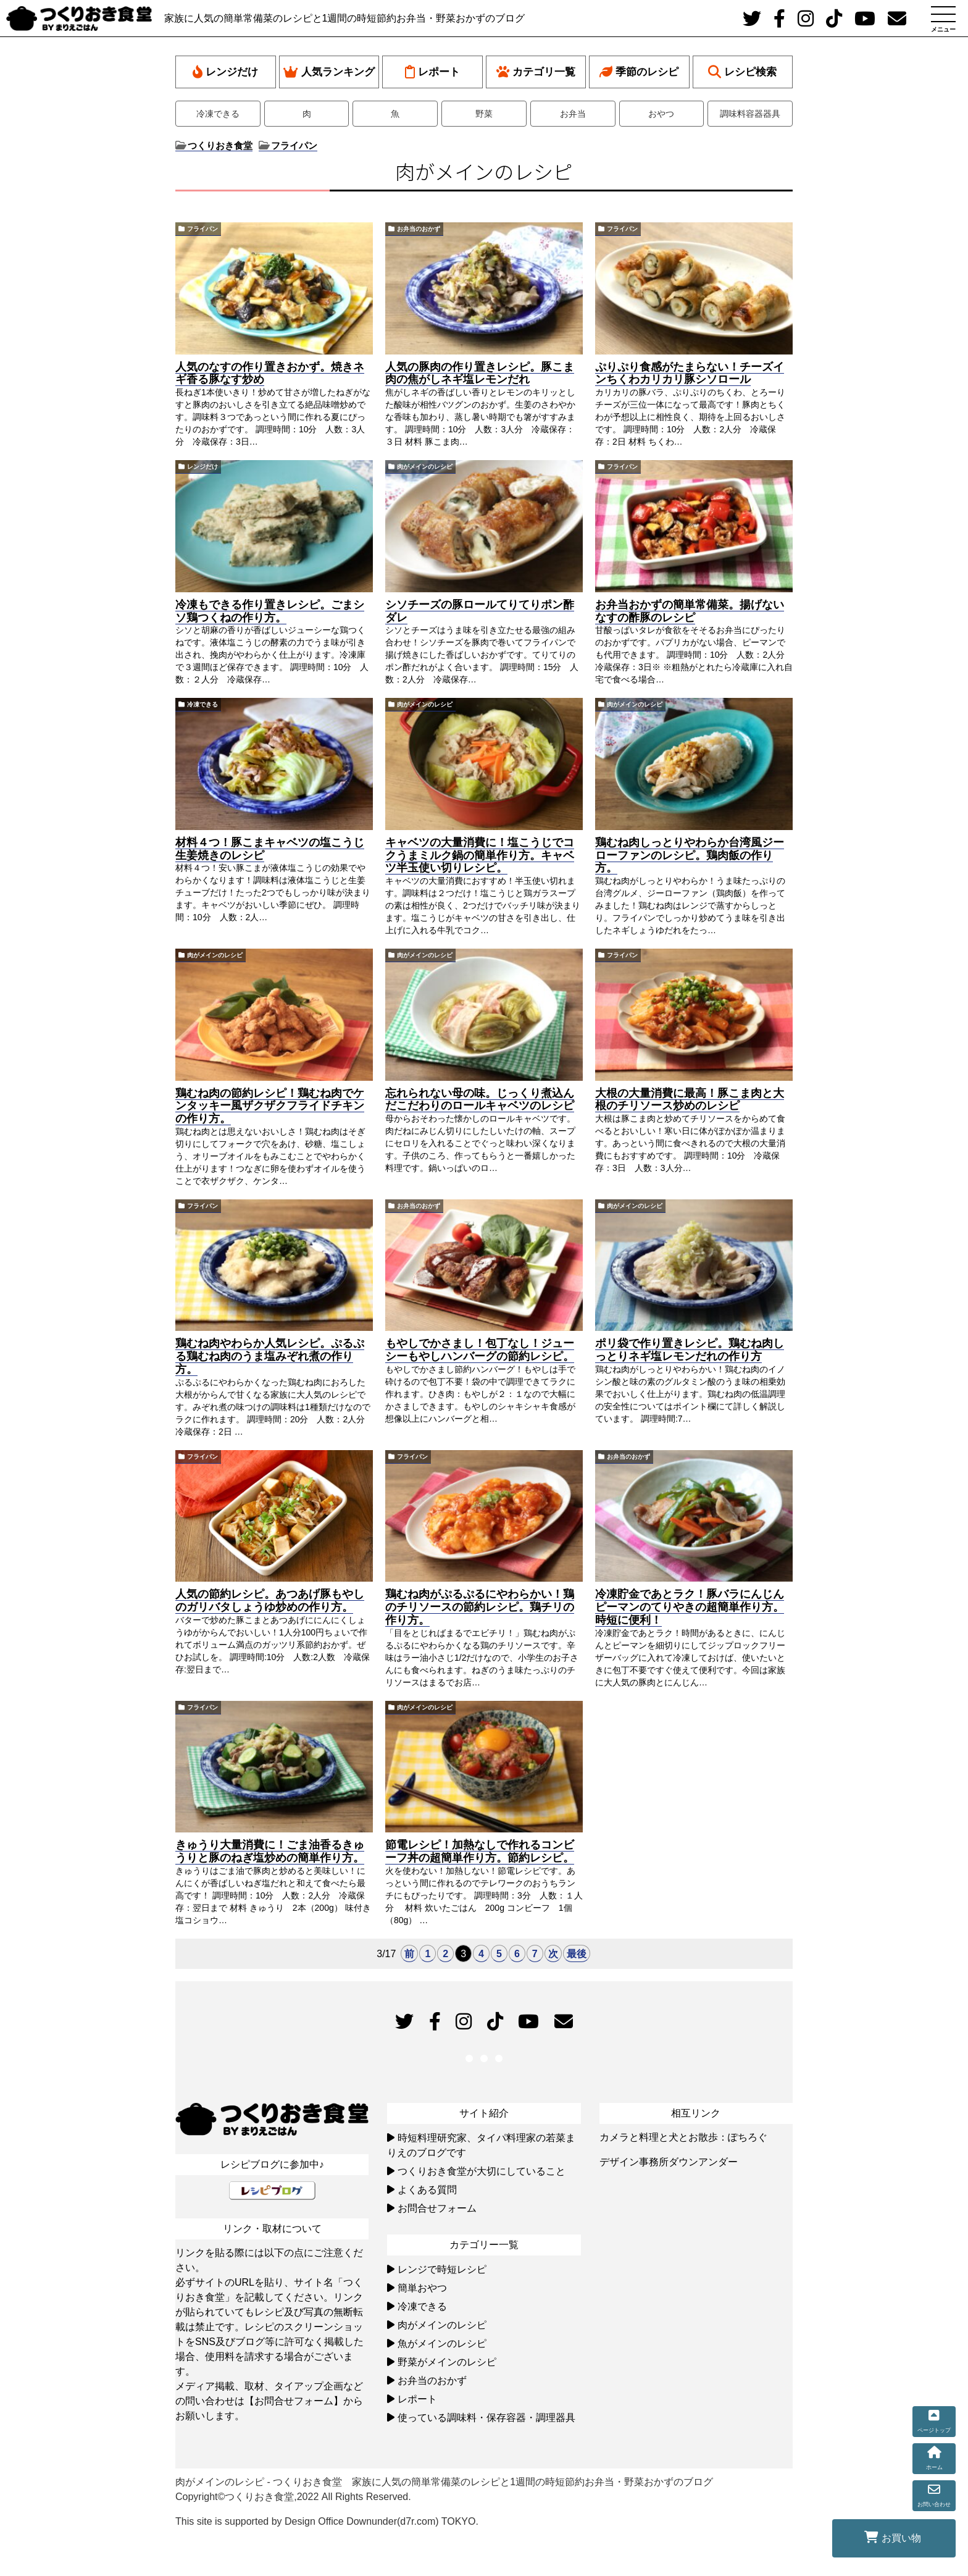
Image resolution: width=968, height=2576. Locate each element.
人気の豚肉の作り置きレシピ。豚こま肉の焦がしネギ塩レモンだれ (479, 373)
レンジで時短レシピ (442, 2269)
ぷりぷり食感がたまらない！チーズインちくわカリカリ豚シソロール (689, 373)
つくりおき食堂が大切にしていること (481, 2171)
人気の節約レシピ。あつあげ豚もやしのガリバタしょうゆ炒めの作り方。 (269, 1600)
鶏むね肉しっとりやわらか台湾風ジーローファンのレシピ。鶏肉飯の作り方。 (689, 855)
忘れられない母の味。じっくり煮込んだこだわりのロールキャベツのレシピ (479, 1099)
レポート (432, 71)
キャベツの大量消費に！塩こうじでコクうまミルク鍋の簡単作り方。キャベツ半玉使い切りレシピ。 (479, 855)
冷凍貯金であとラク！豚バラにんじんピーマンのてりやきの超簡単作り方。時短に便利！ (689, 1607)
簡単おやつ (422, 2288)
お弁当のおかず (418, 228)
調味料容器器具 (750, 114)
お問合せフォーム (437, 2208)
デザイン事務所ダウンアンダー (668, 2162)
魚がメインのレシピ (442, 2343)
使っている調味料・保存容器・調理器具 (486, 2417)
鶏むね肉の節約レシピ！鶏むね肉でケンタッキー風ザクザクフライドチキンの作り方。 (269, 1106)
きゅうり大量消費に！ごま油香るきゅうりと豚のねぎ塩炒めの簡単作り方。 (269, 1851)
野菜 (484, 114)
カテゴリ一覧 (535, 71)
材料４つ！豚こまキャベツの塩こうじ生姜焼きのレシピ (269, 849)
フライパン (202, 228)
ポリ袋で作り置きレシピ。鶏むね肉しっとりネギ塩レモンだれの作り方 (689, 1349)
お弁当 (573, 114)
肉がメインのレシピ (425, 466)
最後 (576, 1954)
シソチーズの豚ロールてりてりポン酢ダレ (479, 611)
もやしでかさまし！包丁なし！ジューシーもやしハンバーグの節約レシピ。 (479, 1349)
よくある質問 (427, 2189)
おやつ (661, 114)
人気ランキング (329, 71)
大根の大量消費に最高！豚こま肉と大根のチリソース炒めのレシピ (689, 1099)
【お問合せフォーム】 (293, 2401)
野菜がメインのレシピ (447, 2362)
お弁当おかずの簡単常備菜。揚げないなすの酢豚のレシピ (689, 611)
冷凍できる (218, 114)
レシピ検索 (742, 71)
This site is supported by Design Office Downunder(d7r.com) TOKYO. (326, 2521)
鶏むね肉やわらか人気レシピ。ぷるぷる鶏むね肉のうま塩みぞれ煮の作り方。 (269, 1356)
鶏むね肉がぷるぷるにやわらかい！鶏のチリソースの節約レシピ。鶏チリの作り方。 (479, 1607)
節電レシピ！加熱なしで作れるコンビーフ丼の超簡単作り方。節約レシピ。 (479, 1851)
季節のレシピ (638, 71)
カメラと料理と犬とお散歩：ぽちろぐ (683, 2137)
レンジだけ (225, 71)
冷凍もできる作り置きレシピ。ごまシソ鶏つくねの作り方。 (269, 611)
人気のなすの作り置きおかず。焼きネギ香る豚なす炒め (269, 373)
